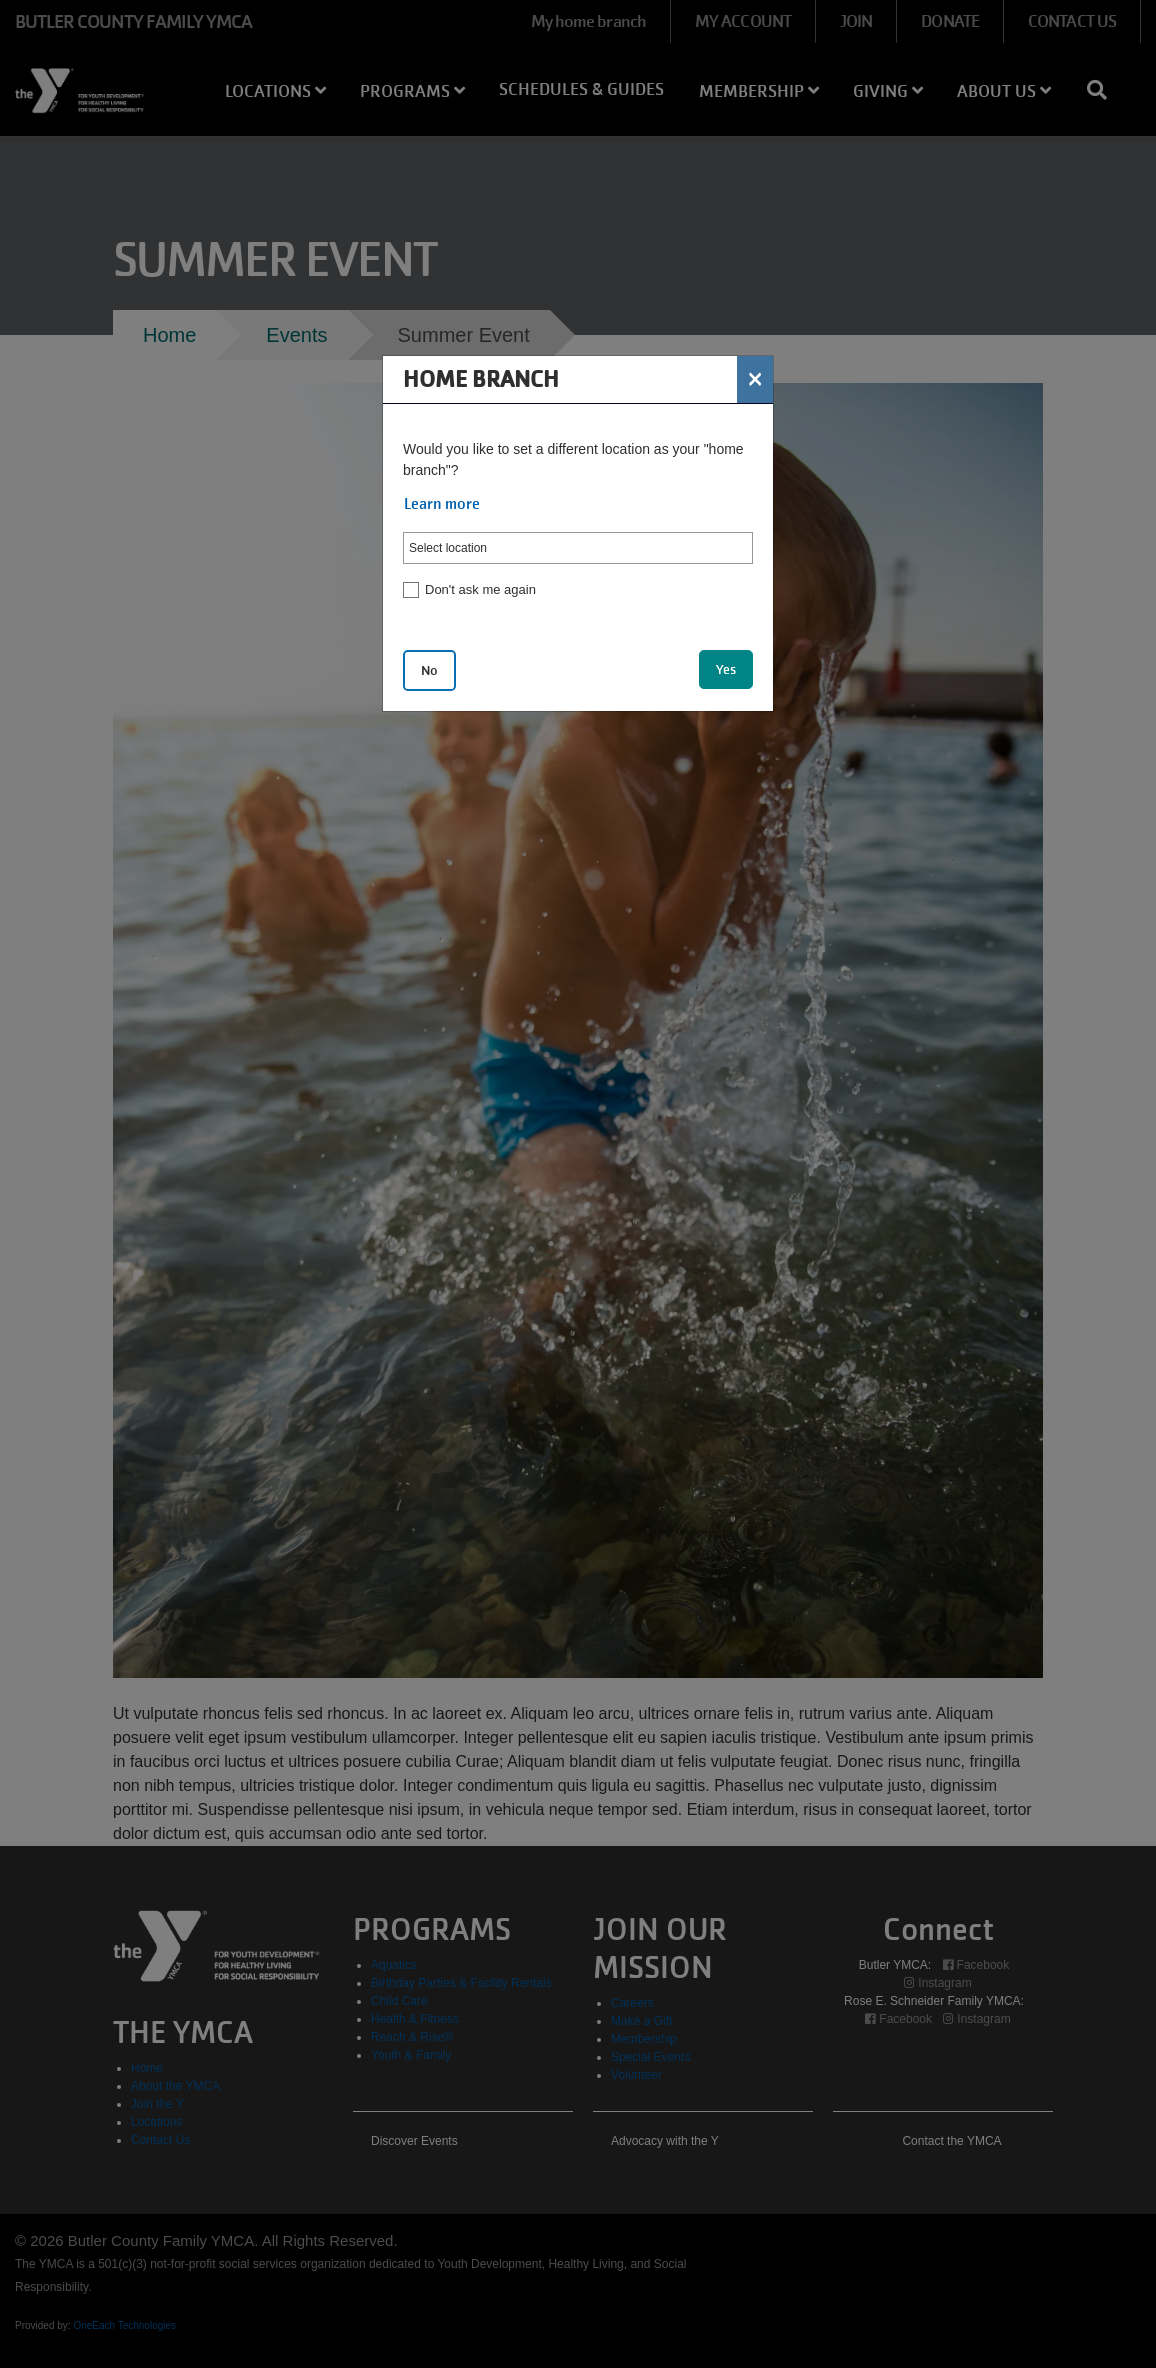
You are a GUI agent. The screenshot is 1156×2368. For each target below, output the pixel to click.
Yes (726, 669)
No (429, 670)
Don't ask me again (480, 589)
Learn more (442, 504)
